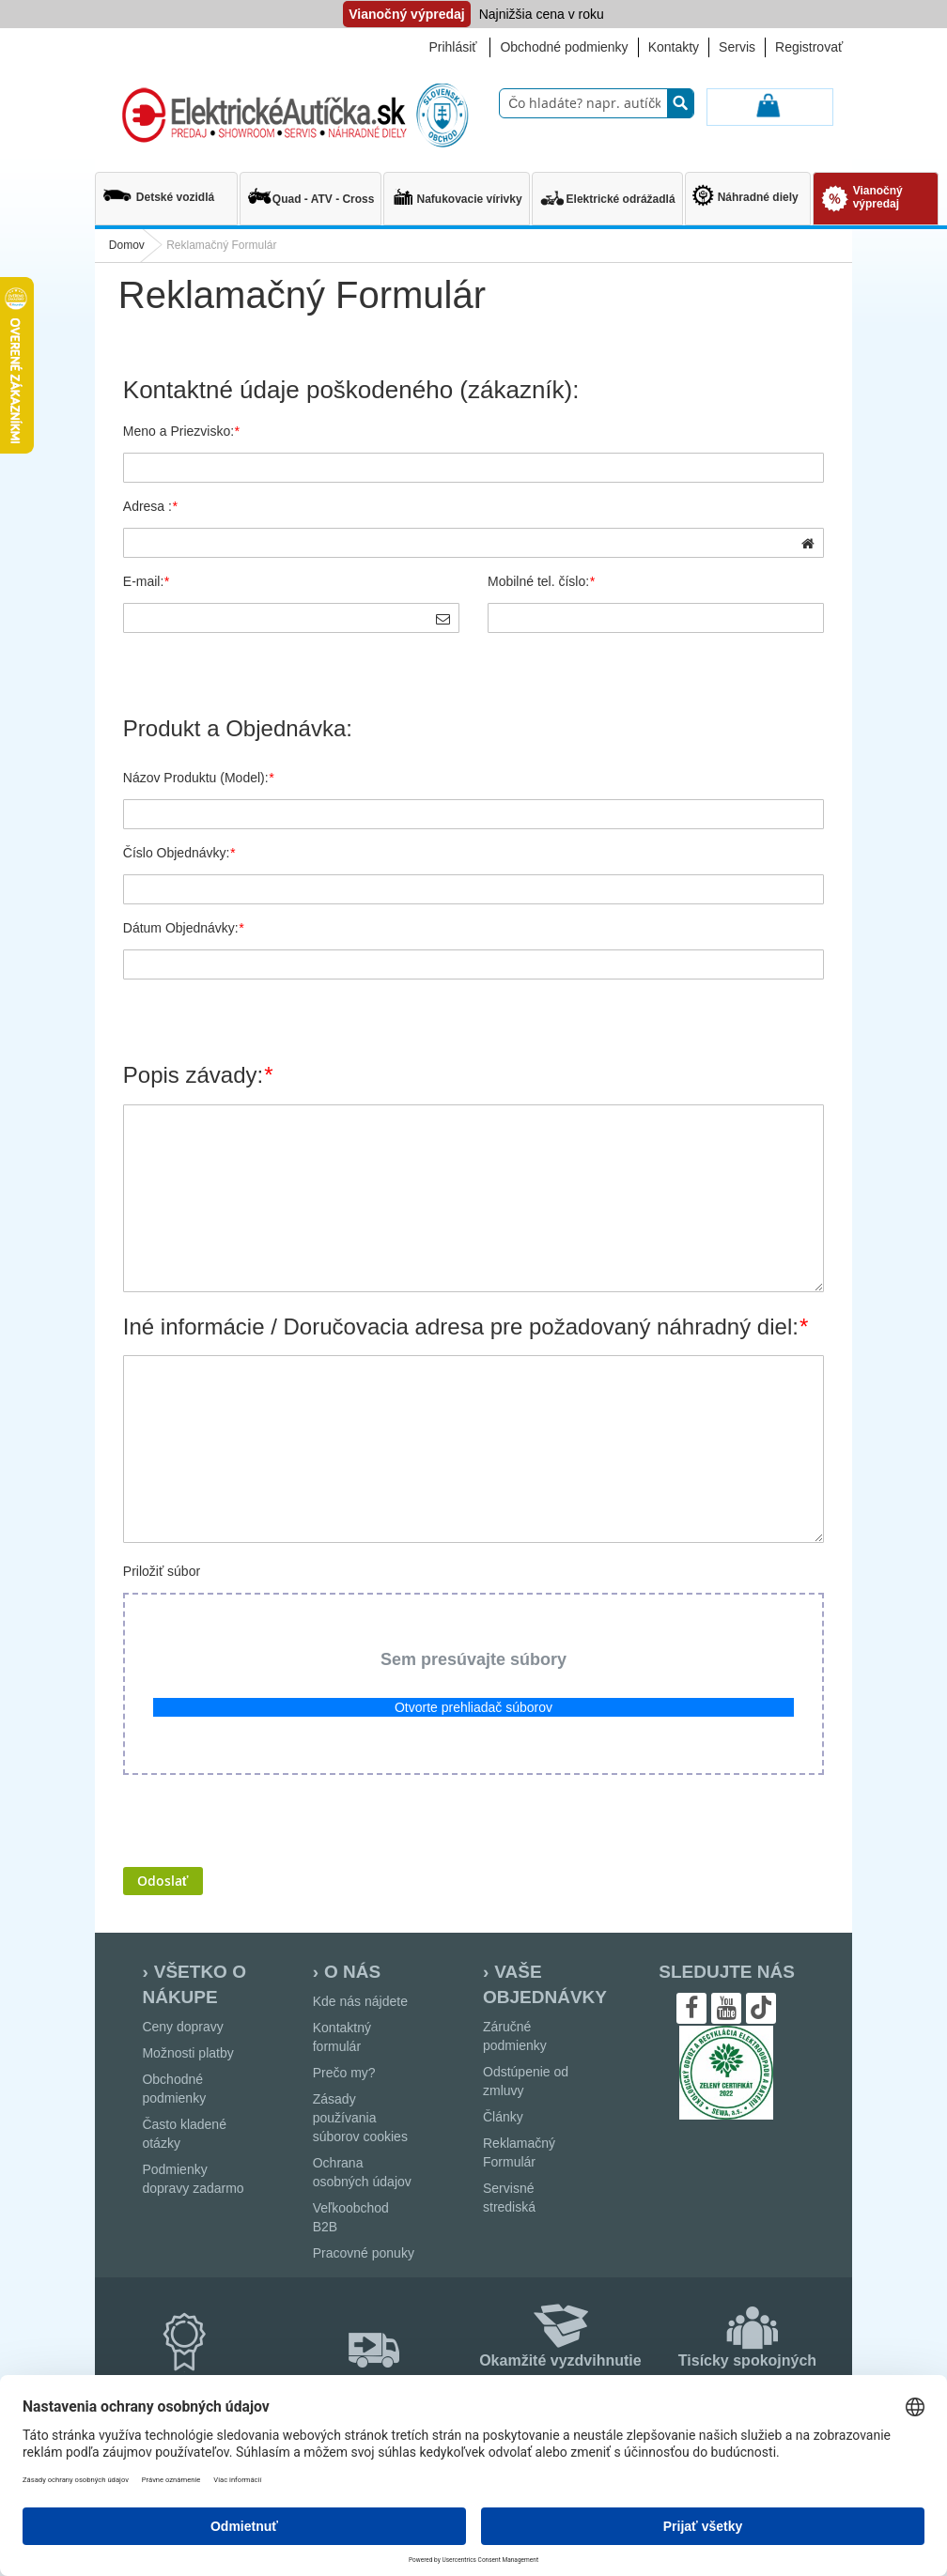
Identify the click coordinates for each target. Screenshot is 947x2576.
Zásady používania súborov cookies (360, 2117)
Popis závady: (197, 1074)
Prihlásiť (452, 46)
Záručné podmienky (515, 2036)
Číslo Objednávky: (179, 852)
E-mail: (146, 581)
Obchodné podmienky (564, 46)
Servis (737, 46)
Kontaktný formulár (342, 2037)
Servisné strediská (509, 2197)
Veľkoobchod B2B (351, 2217)
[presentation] (266, 1821)
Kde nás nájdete (360, 2001)
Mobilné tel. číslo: (541, 581)
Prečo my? (344, 2072)
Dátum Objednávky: (183, 927)
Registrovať (809, 46)
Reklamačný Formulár (519, 2152)
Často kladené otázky (184, 2134)
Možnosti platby (187, 2052)
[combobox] (596, 103)
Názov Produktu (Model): (198, 777)
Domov (127, 245)
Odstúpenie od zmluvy (525, 2081)
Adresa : (150, 506)
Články (503, 2116)
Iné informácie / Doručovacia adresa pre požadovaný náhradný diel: (465, 1326)
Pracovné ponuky (363, 2252)
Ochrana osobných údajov (362, 2172)
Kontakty (673, 46)
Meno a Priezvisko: (181, 431)
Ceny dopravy (182, 2026)
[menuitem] (166, 190)
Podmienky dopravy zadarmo (192, 2179)
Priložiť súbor (161, 1571)
